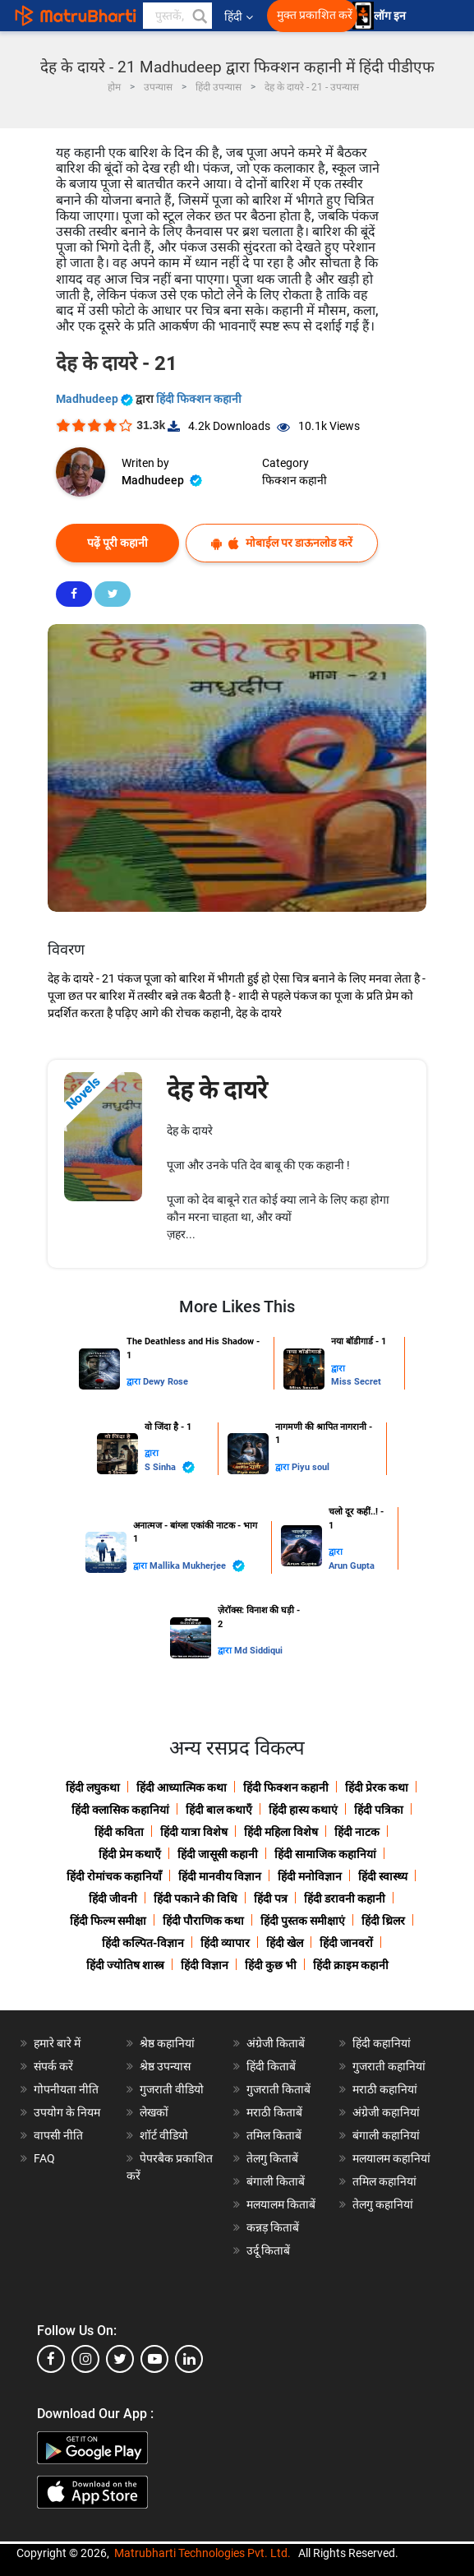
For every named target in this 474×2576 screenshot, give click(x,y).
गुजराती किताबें (278, 2089)
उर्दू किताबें (268, 2250)
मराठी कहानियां (384, 2089)
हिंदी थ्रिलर (383, 1920)
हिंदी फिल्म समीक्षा (108, 1920)
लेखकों (154, 2112)
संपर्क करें (53, 2066)
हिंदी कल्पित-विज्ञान (143, 1942)
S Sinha (170, 1467)
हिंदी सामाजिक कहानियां (325, 1854)
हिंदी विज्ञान (204, 1965)
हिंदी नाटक (357, 1831)
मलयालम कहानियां (391, 2158)
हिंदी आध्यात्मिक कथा (181, 1787)
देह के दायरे (217, 1089)
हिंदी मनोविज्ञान (310, 1876)
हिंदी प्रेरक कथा (376, 1787)
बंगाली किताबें (275, 2181)
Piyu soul (310, 1467)
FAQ (44, 2158)
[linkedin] (189, 2359)
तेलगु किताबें (272, 2158)
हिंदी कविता (119, 1831)
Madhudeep (96, 398)
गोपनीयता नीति (66, 2089)
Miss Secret (356, 1381)
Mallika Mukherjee (197, 1566)
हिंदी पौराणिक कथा (203, 1920)
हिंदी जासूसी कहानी (217, 1854)
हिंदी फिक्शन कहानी (199, 398)
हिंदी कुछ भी (271, 1965)
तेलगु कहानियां (382, 2204)
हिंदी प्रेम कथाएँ (130, 1854)
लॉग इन (391, 16)
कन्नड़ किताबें (272, 2227)
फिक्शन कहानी (294, 480)
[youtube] (154, 2359)
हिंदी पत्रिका (378, 1809)
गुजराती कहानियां (389, 2066)
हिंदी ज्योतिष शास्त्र (125, 1965)
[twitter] (120, 2359)
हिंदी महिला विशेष (281, 1831)
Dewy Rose (165, 1381)
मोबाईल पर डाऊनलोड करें (281, 543)
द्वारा (135, 1381)
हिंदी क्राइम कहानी (351, 1965)
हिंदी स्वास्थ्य (382, 1876)
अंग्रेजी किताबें (275, 2043)
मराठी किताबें (274, 2112)
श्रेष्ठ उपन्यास (165, 2066)
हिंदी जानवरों (346, 1942)
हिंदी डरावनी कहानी (344, 1898)
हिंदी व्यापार (225, 1942)
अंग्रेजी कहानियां (386, 2112)
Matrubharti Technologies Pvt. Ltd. (202, 2553)
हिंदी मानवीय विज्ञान (219, 1876)
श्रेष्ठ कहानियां (167, 2043)
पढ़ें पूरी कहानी (117, 542)
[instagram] (85, 2359)
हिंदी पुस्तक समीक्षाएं (302, 1920)
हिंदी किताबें (271, 2066)
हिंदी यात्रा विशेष (194, 1831)
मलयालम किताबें (280, 2204)
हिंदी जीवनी (113, 1898)
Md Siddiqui (258, 1650)
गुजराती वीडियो (172, 2089)
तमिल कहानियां (384, 2181)
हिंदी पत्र (271, 1898)
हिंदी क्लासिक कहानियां (120, 1809)
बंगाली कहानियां (386, 2135)
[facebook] (51, 2359)
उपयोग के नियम (67, 2112)
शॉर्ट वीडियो (164, 2135)
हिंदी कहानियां (381, 2043)
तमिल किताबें (273, 2135)
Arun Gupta (352, 1566)
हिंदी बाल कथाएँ (219, 1809)
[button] (199, 15)
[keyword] (177, 15)
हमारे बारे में (57, 2043)
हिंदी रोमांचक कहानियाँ (114, 1876)
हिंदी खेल (284, 1942)
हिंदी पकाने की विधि (195, 1898)
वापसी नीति (58, 2135)
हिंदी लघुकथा (93, 1787)
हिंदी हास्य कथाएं (303, 1809)
